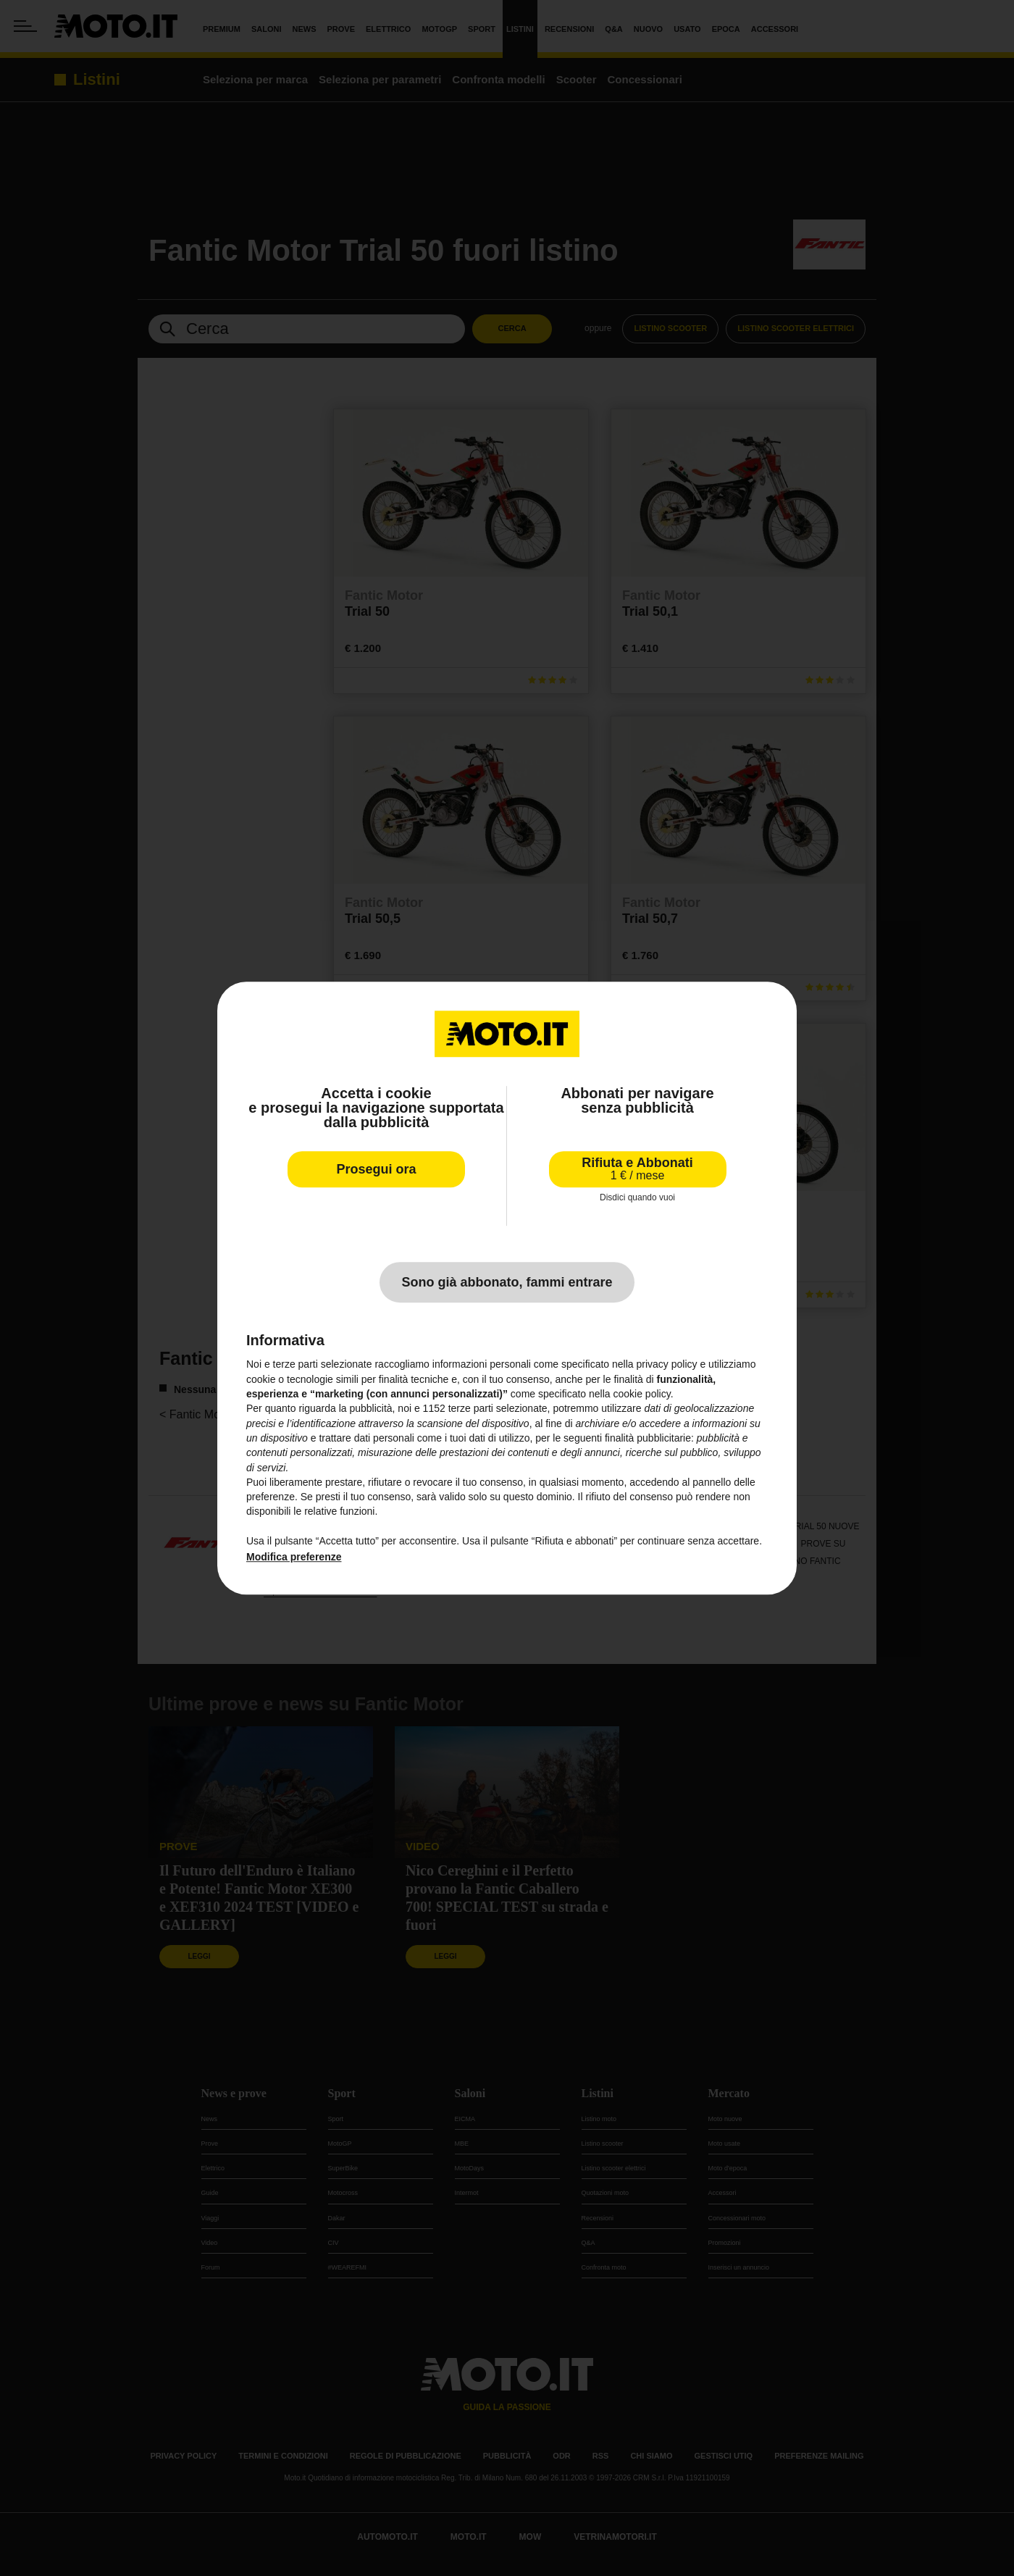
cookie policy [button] (642, 1394)
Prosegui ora (376, 1169)
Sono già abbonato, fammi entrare (506, 1283)
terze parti (470, 1409)
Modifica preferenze (293, 1557)
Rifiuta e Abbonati (637, 1168)
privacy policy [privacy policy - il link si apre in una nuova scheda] (667, 1365)
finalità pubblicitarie (648, 1438)
